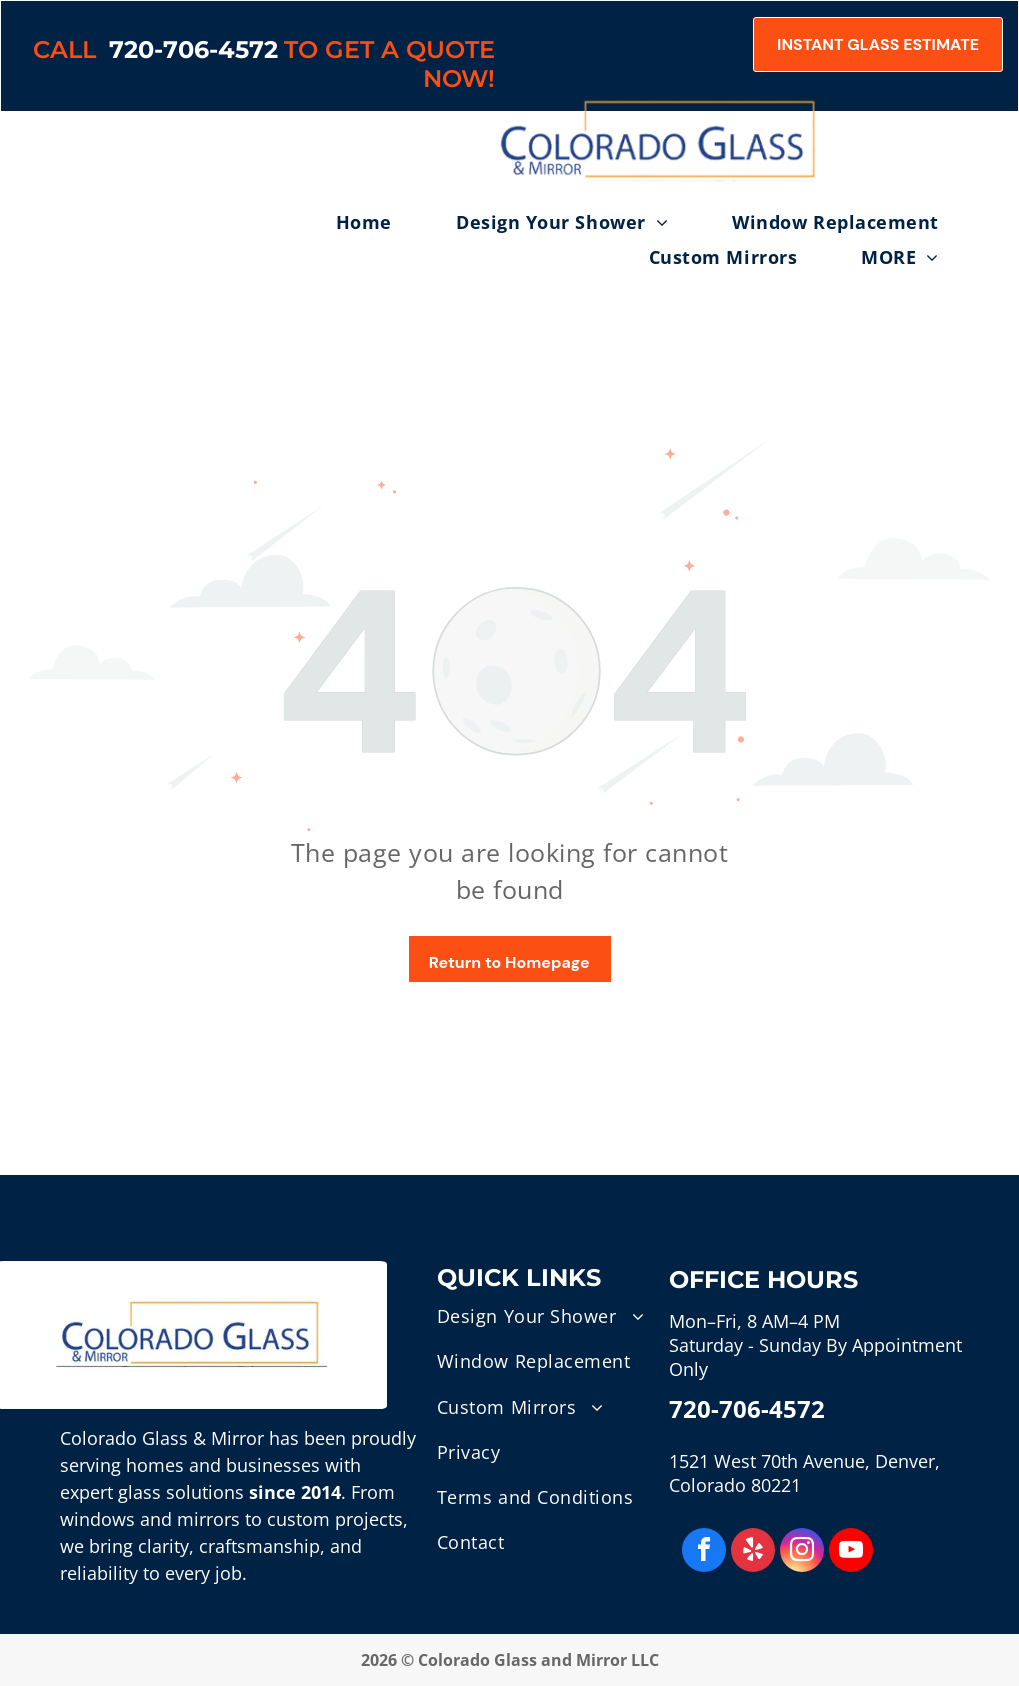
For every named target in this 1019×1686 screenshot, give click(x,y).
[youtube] (851, 1552)
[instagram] (802, 1552)
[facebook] (704, 1552)
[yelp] (753, 1552)
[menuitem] (396, 222)
